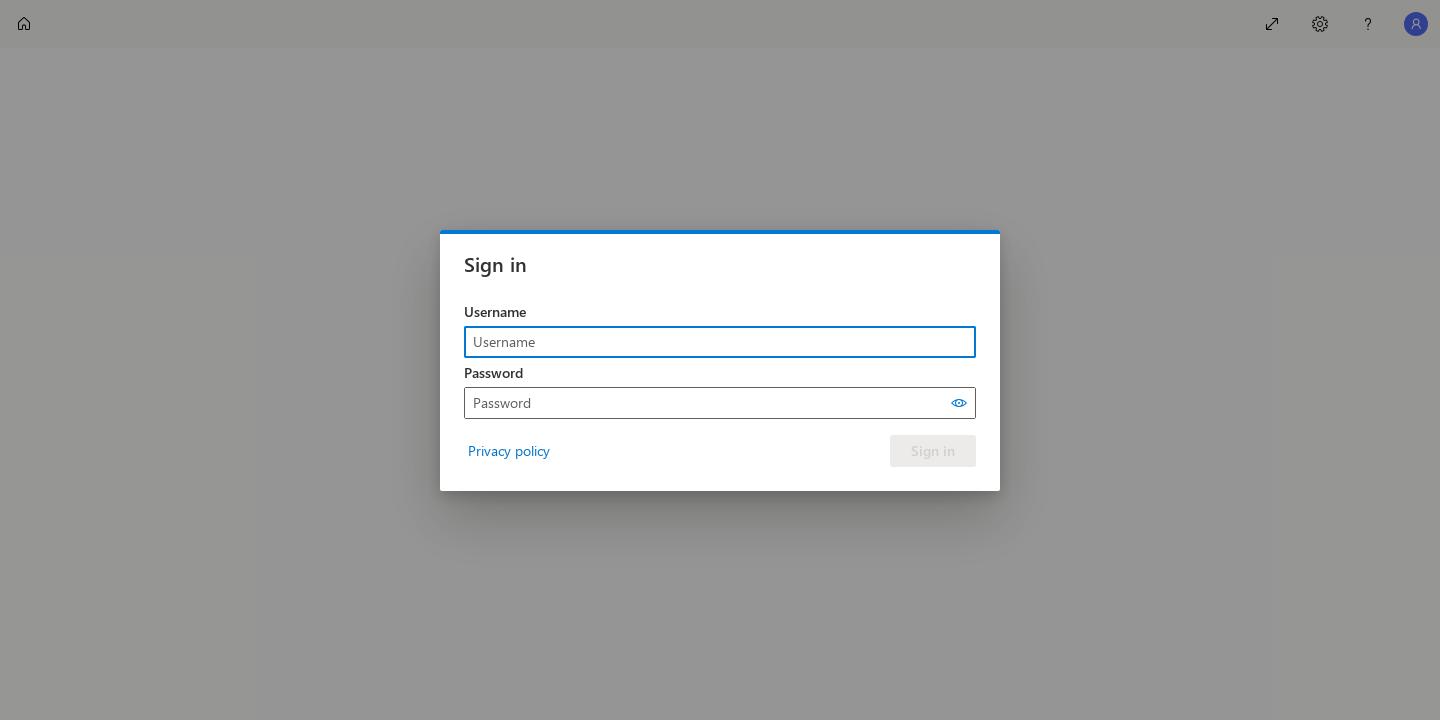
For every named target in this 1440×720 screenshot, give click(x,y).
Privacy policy (509, 450)
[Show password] (959, 403)
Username (495, 311)
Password (493, 372)
